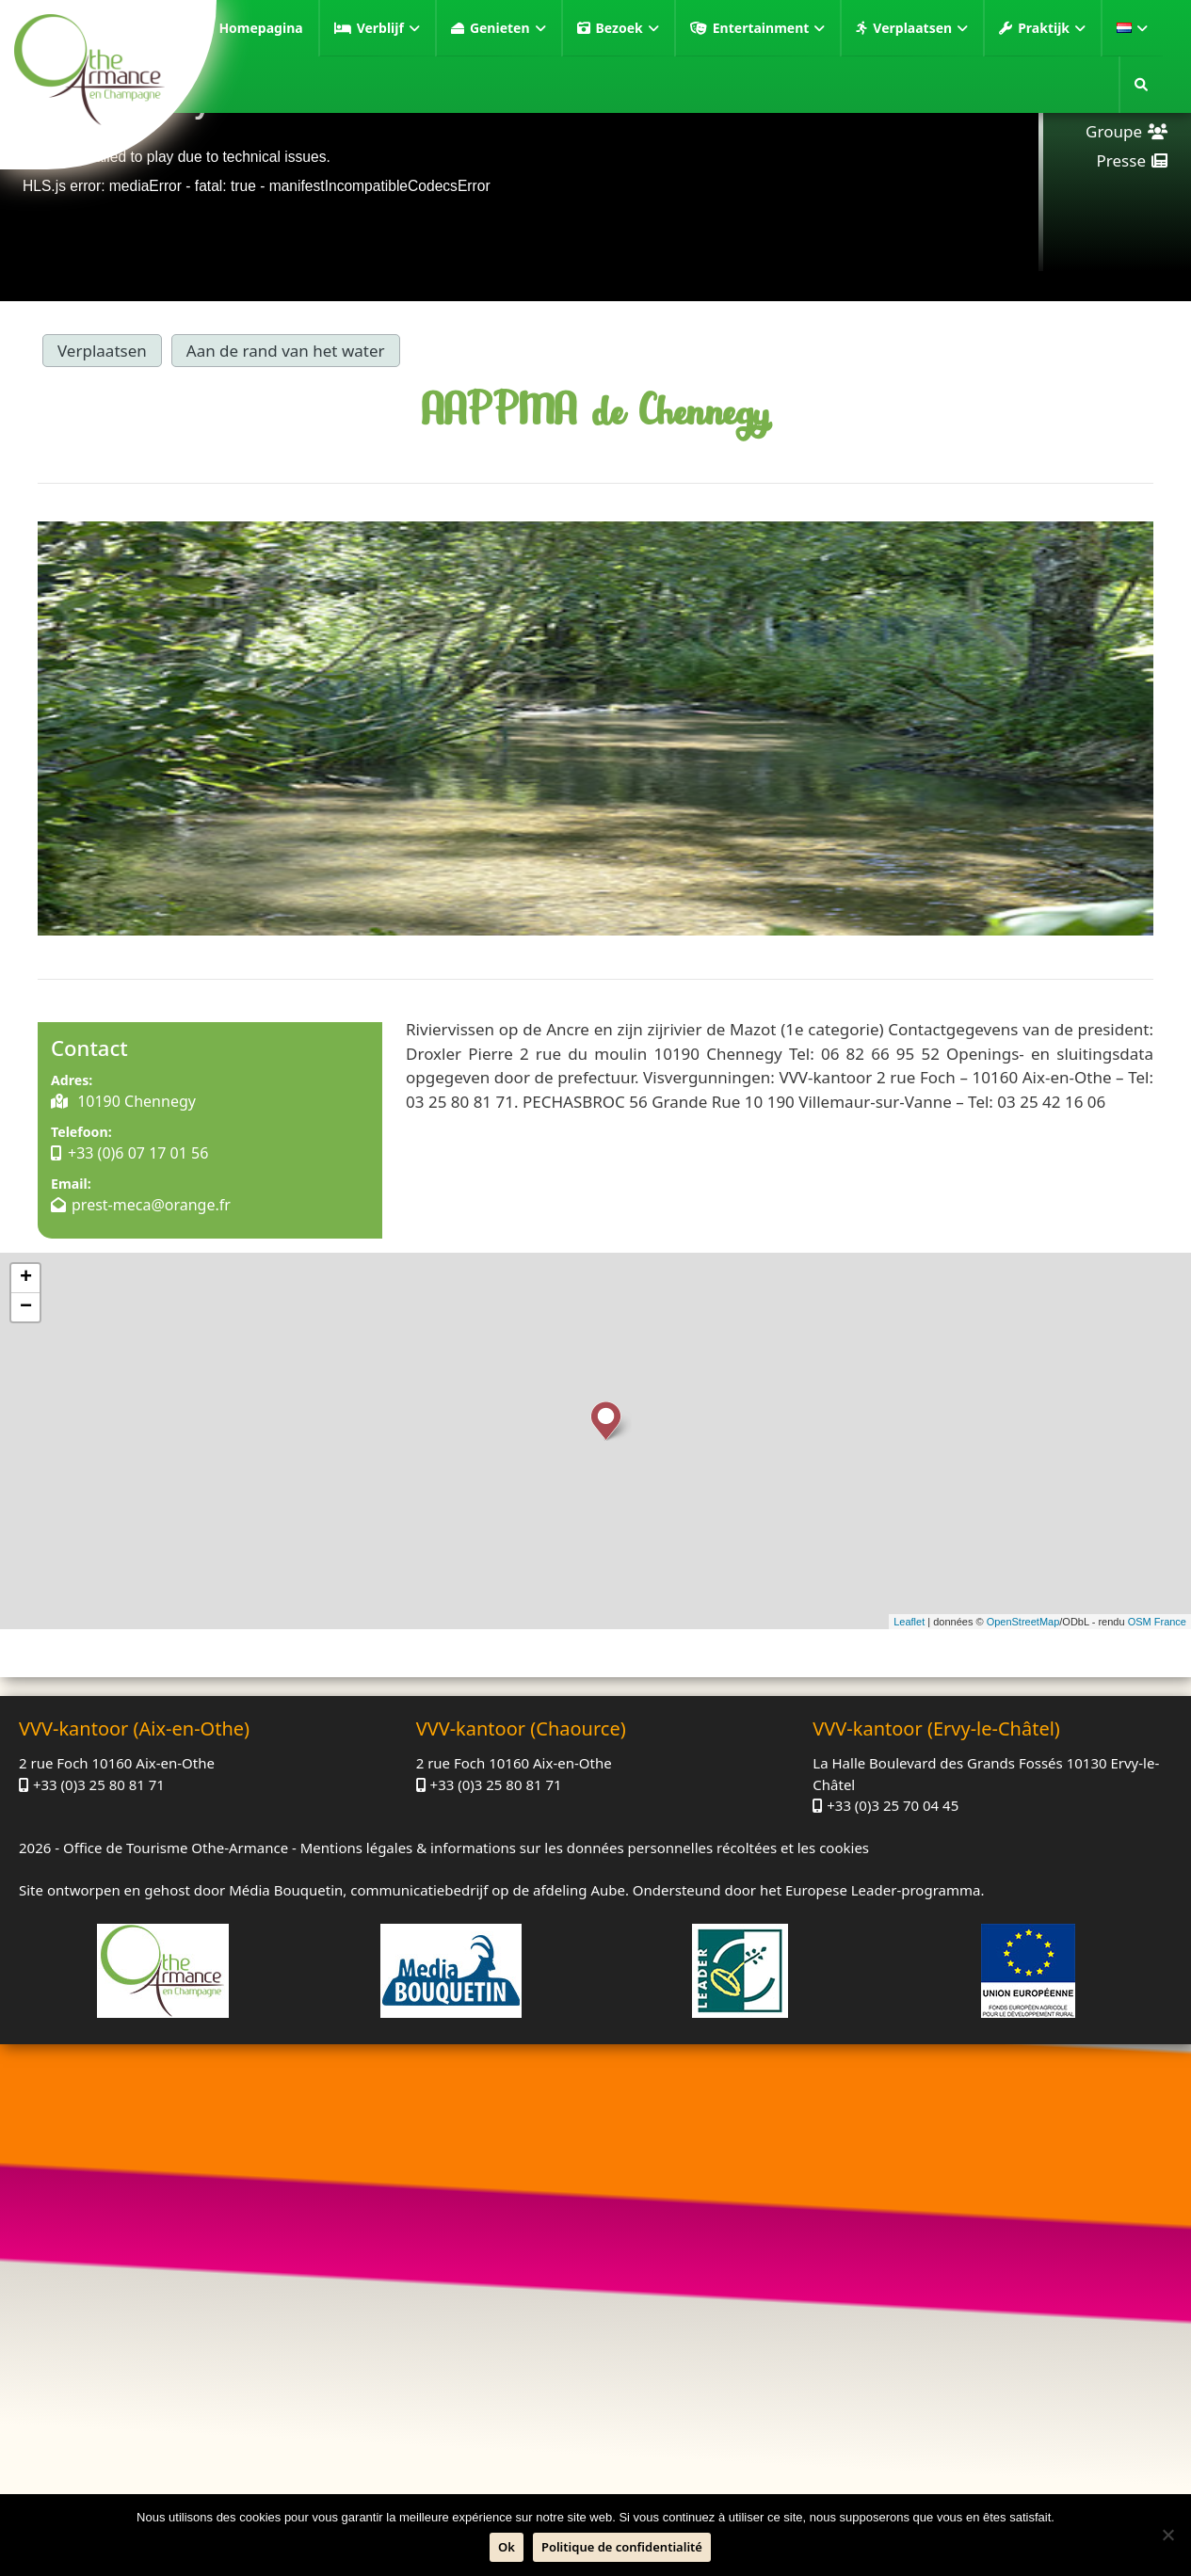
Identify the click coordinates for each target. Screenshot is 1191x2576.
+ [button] (26, 1278)
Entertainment (769, 28)
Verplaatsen (920, 28)
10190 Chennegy (134, 1101)
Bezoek (627, 28)
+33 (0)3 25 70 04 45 (892, 1805)
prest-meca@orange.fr (151, 1204)
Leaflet (909, 1621)
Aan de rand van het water (285, 350)
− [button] (26, 1307)
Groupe (1114, 131)
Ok (506, 2546)
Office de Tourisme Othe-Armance (175, 1847)
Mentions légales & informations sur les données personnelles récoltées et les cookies (584, 1847)
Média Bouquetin (286, 1889)
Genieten (508, 28)
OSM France (1157, 1621)
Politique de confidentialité (621, 2546)
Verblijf (388, 28)
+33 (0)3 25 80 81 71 (99, 1784)
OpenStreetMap (1023, 1621)
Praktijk (1052, 28)
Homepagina (260, 28)
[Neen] (1167, 2534)
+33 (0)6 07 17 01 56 (138, 1153)
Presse (1121, 160)
